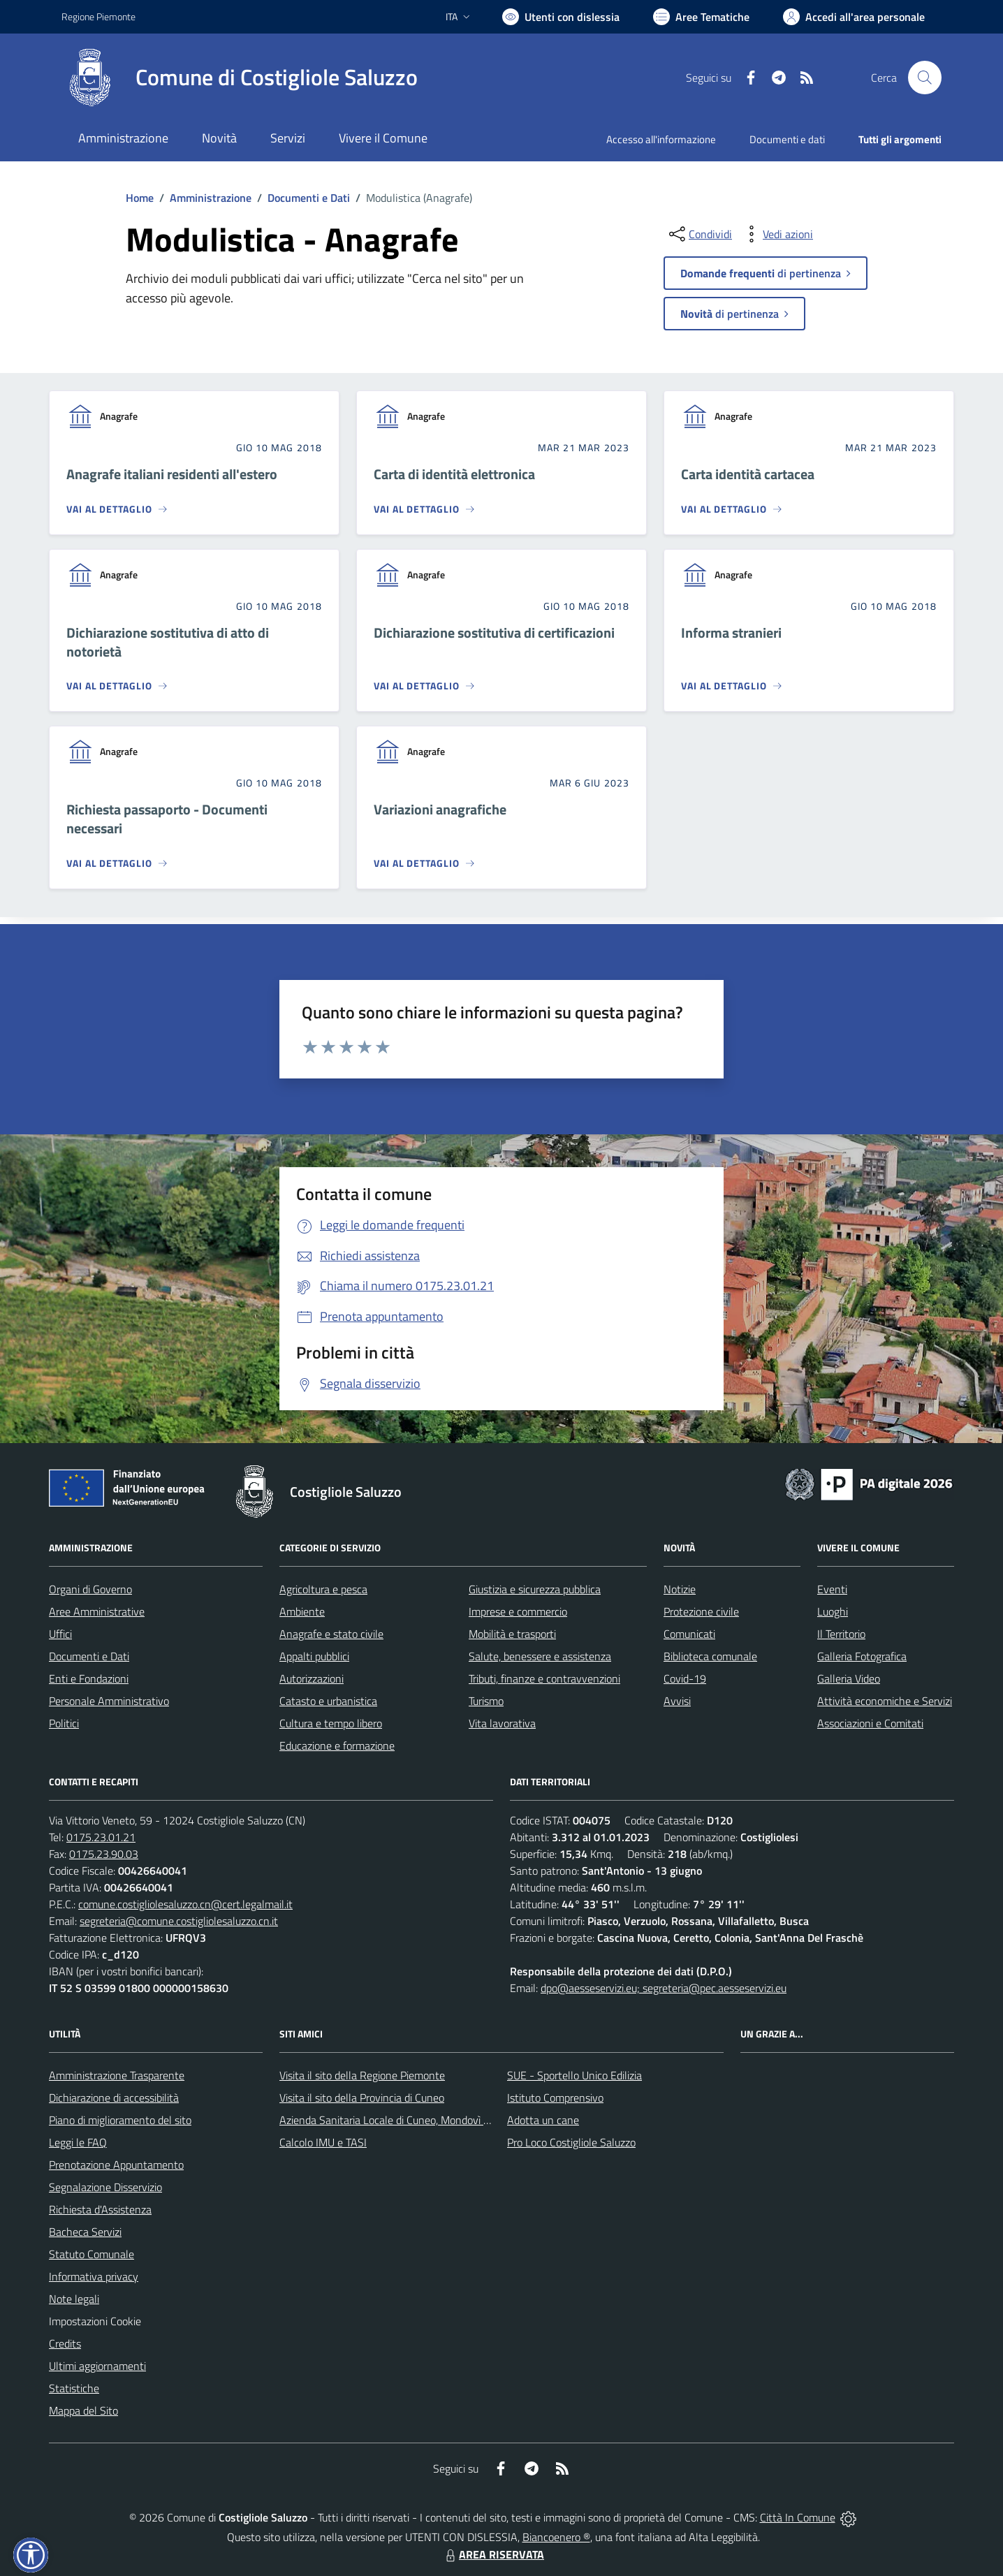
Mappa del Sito (83, 2410)
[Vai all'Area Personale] (854, 17)
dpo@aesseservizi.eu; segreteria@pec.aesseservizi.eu (663, 1987)
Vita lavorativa (502, 1723)
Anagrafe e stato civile (331, 1633)
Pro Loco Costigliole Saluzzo (571, 2142)
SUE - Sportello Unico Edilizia (574, 2075)
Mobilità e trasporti (512, 1633)
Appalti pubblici (314, 1656)
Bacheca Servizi (85, 2231)
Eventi (832, 1589)
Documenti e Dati (309, 197)
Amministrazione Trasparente (116, 2075)
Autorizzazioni (311, 1678)
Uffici (60, 1633)
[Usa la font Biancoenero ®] (560, 17)
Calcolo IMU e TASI (323, 2142)
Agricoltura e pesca (323, 1589)
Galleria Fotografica (862, 1656)
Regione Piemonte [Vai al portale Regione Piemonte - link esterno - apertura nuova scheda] (98, 16)
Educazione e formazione (337, 1745)
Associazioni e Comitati (870, 1723)
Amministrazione (210, 197)
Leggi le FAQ (78, 2142)
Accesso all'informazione (661, 139)
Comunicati (689, 1633)
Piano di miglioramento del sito (120, 2120)
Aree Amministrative (97, 1611)
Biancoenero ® (556, 2537)
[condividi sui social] (699, 234)
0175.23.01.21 (101, 1837)
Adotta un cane (543, 2120)
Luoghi (832, 1611)
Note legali (74, 2298)
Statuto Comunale (91, 2254)
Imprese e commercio (518, 1611)
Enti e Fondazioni (89, 1678)
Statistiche (74, 2388)
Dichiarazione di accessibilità (114, 2097)
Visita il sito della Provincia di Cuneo (361, 2097)
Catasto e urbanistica (328, 1700)
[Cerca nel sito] (925, 77)
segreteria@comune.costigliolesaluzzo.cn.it (179, 1920)
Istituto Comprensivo (555, 2097)
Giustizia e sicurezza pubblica (535, 1589)
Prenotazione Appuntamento (116, 2164)
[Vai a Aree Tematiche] (701, 17)
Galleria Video (848, 1678)
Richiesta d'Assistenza (100, 2209)
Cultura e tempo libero (330, 1723)
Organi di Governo (90, 1589)
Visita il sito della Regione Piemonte (362, 2075)
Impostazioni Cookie (95, 2321)
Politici (64, 1723)
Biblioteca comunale (710, 1656)
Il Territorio (841, 1633)
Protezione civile (701, 1611)
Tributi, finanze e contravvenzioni (544, 1678)
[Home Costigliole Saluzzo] (239, 77)
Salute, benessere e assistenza (540, 1656)
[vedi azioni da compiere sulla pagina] (777, 234)
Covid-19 (685, 1678)
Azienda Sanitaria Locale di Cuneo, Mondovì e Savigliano (409, 2120)
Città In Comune (797, 2517)
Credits (65, 2343)
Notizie (680, 1589)
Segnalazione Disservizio (105, 2187)
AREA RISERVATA (493, 2554)
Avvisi (677, 1700)
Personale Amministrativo (109, 1700)
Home (140, 197)
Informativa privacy (93, 2276)
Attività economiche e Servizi (884, 1700)
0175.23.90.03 (103, 1853)
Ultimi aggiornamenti (97, 2365)
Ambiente (302, 1611)
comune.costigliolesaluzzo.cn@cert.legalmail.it (185, 1904)
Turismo (486, 1700)
